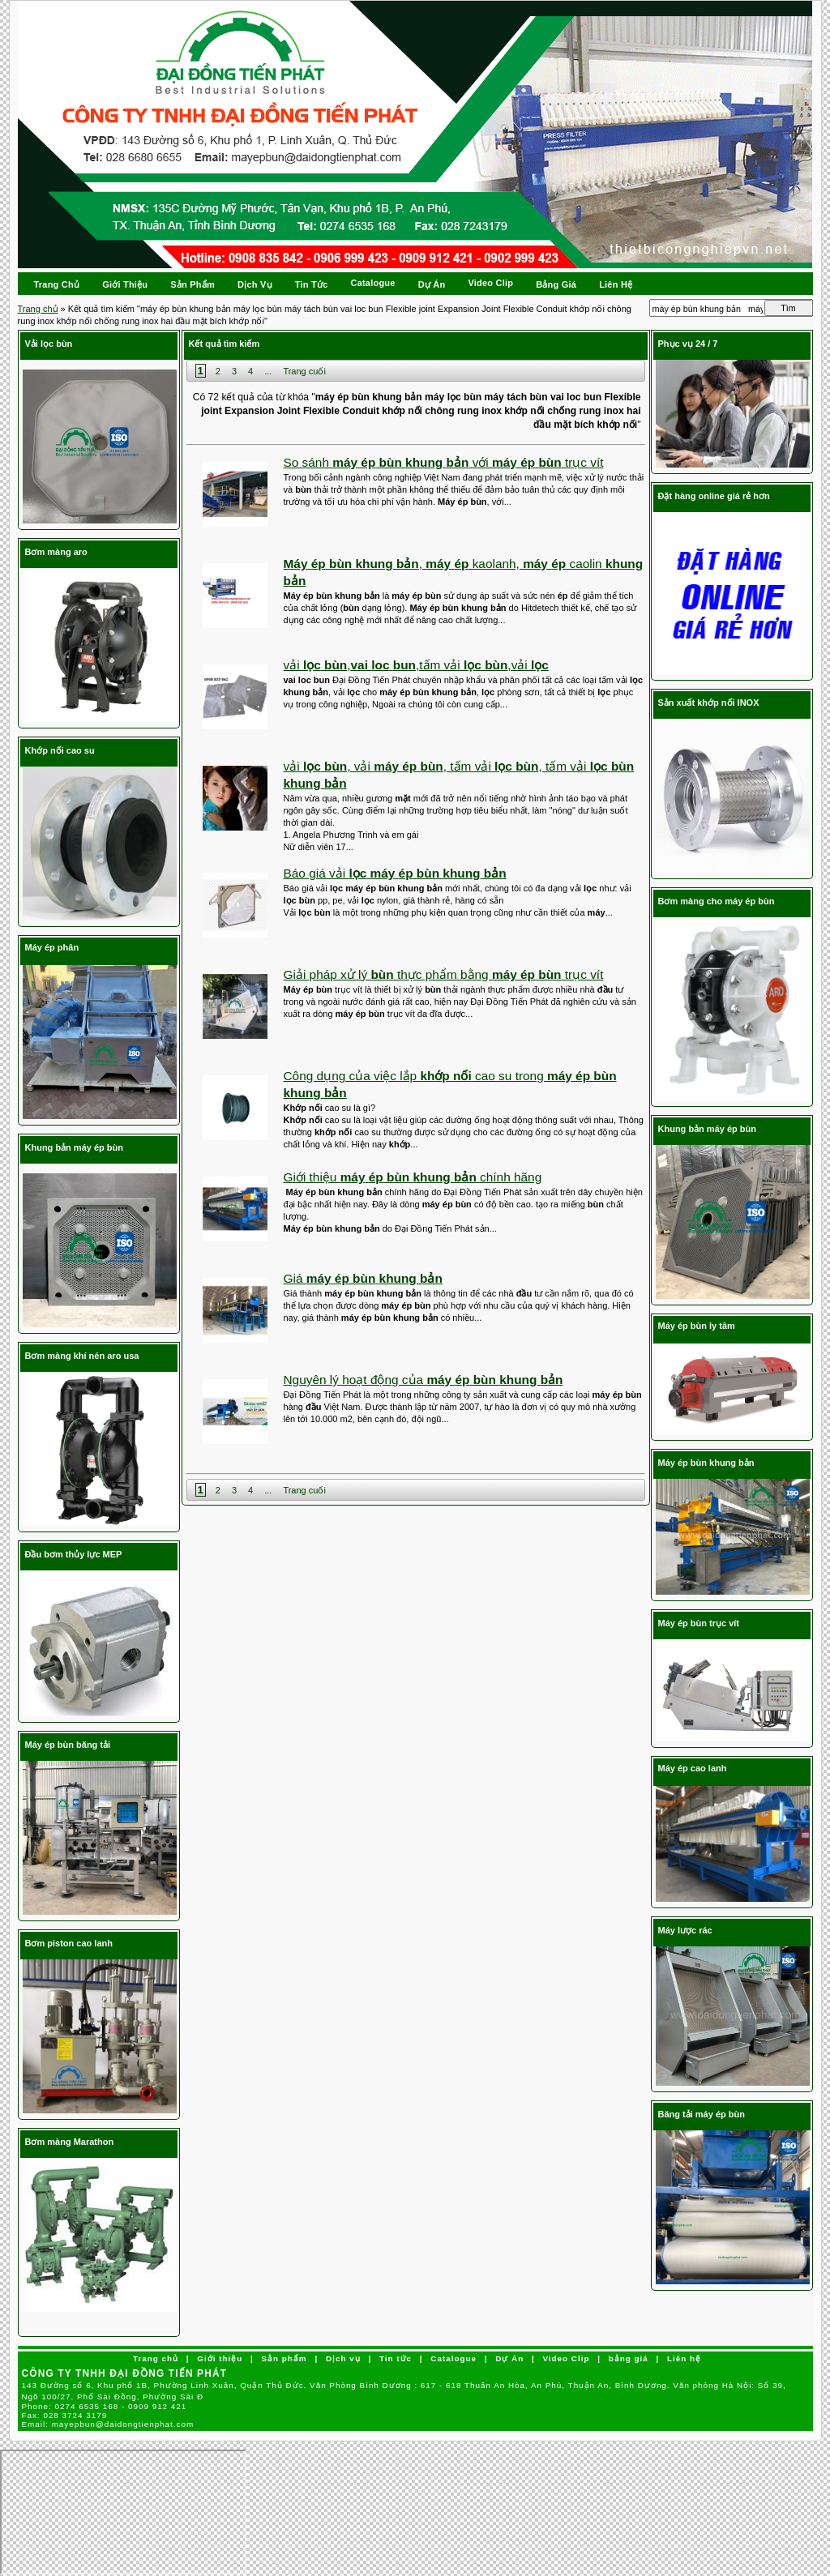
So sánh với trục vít (444, 462)
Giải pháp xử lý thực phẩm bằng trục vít (444, 974)
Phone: (104, 2406)
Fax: (65, 2415)
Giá (363, 1278)
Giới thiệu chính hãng (413, 1177)
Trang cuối (304, 371)
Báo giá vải (395, 873)
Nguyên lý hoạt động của (423, 1379)
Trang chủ (38, 309)
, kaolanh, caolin (464, 572)
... (268, 371)
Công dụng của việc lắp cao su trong (450, 1084)
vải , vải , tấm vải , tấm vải (459, 774)
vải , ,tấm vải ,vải (416, 665)
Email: (108, 2424)
